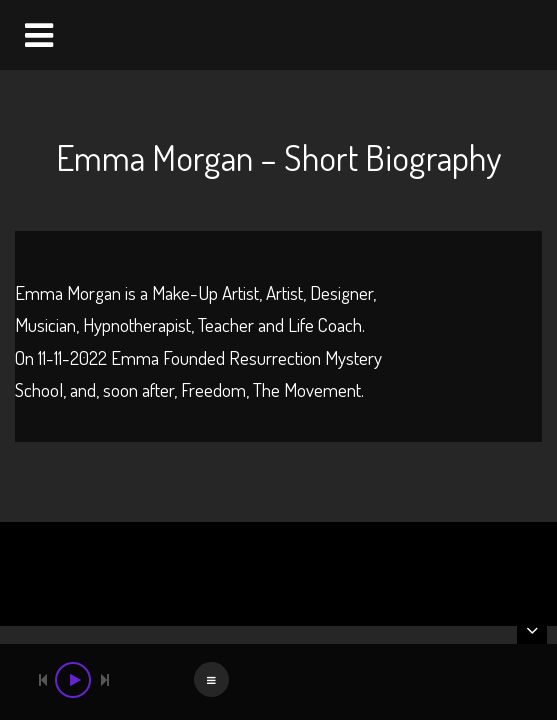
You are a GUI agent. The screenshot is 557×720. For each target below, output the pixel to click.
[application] (278, 682)
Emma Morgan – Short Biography (278, 156)
